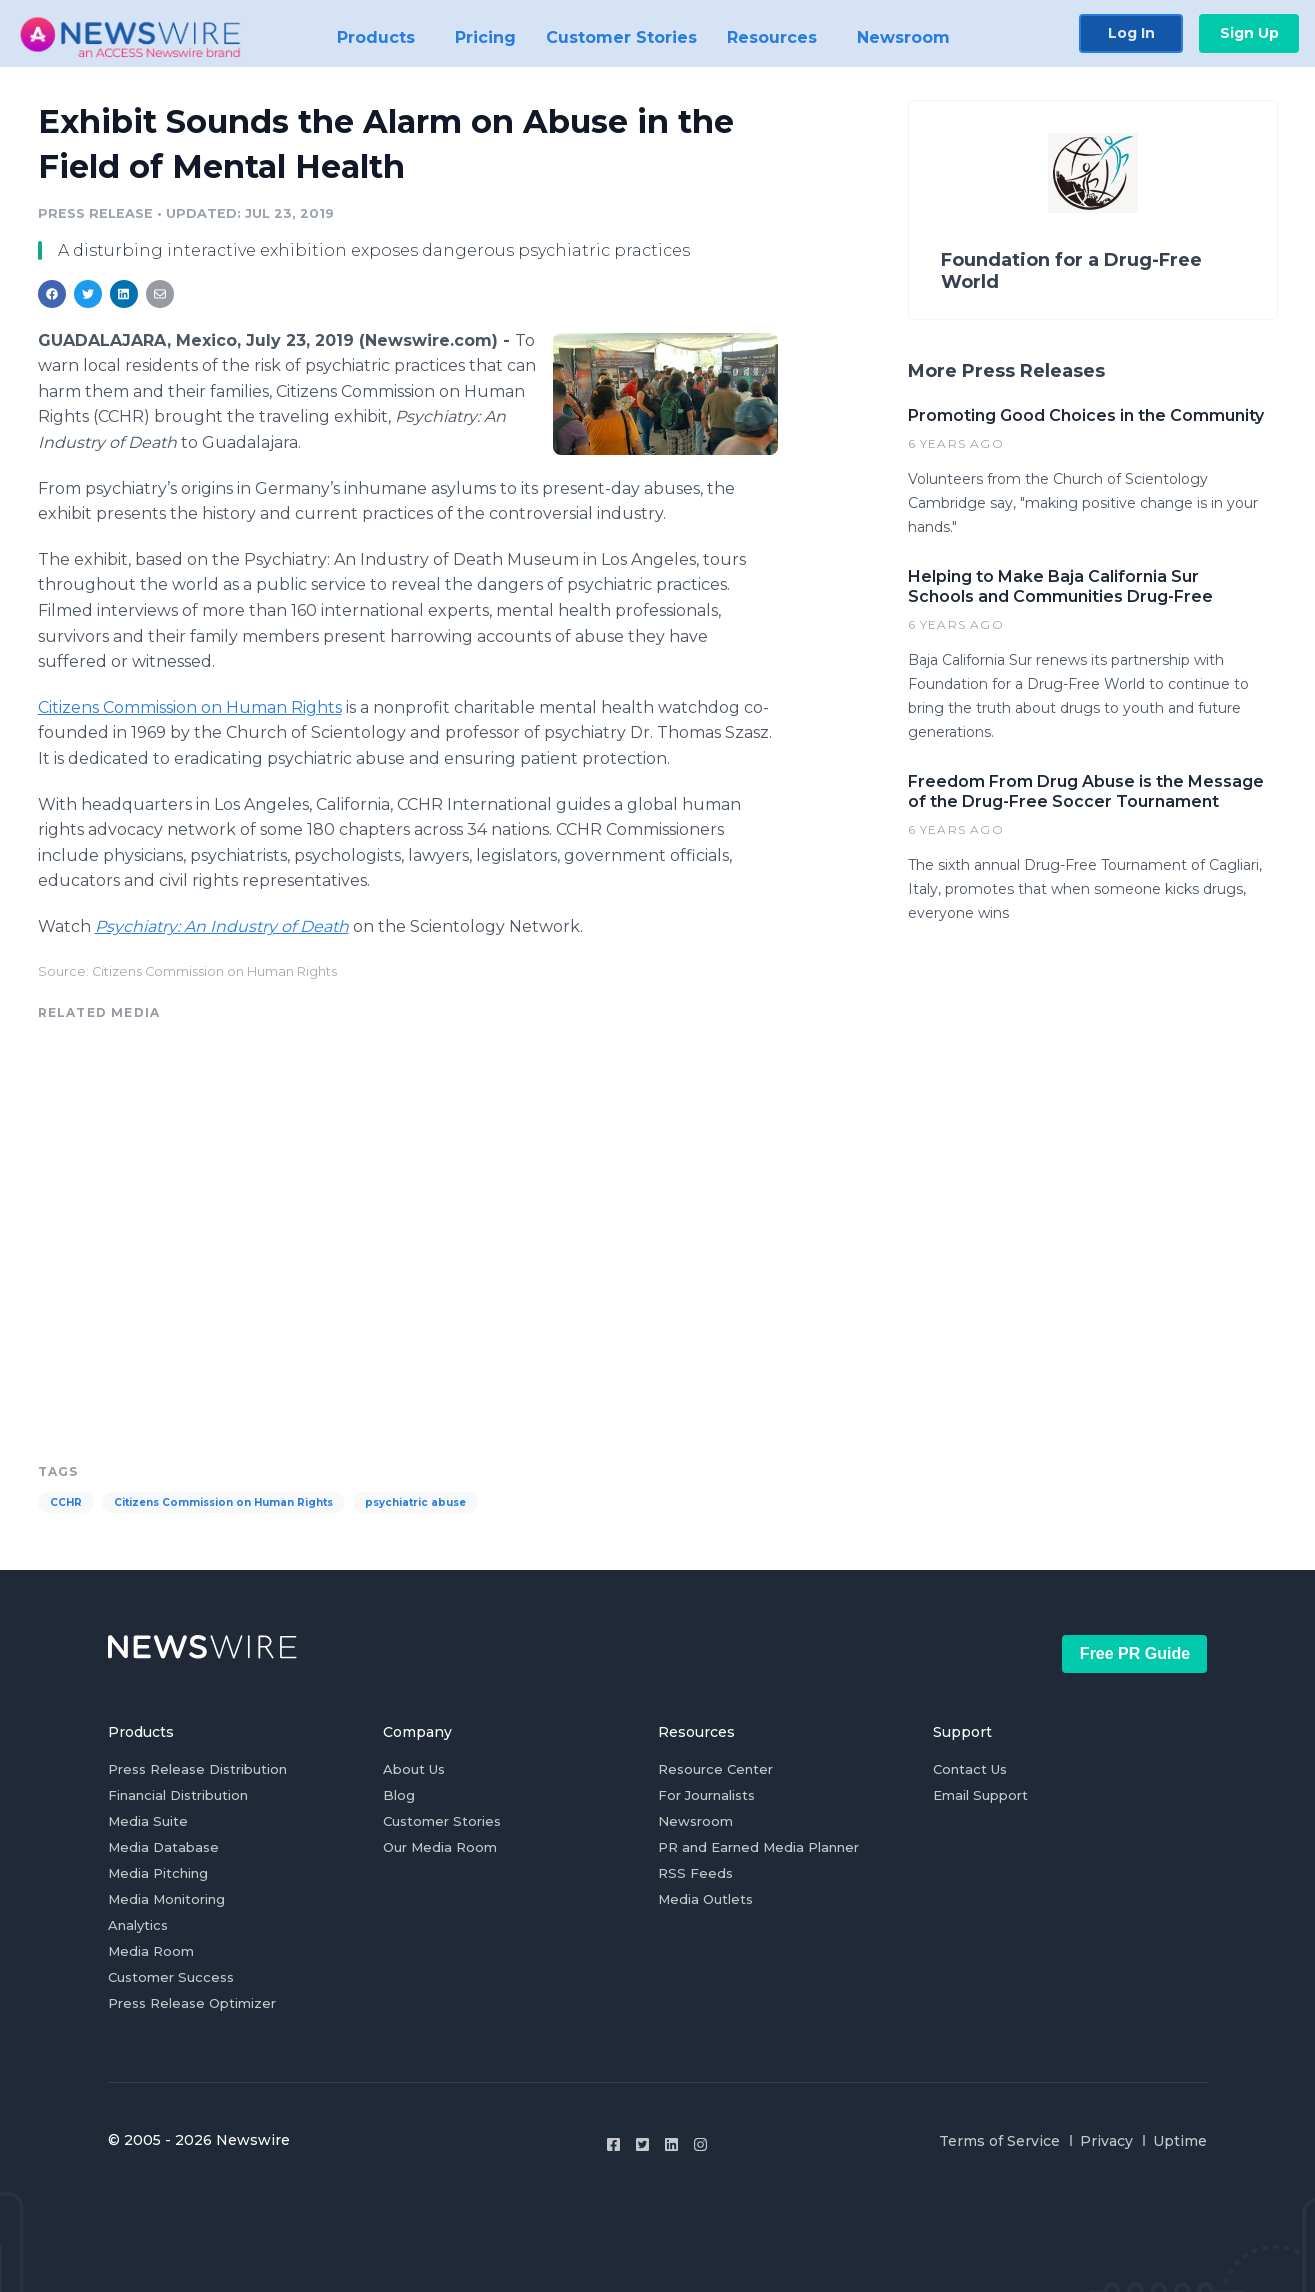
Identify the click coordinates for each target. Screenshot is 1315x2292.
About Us (414, 1769)
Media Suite (148, 1821)
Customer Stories (442, 1821)
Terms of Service (999, 2141)
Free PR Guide (1135, 1653)
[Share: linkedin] (123, 294)
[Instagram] (700, 2144)
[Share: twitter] (88, 294)
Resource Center (715, 1769)
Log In (1131, 32)
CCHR (66, 1502)
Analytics (138, 1925)
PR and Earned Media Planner (758, 1847)
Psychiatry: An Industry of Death (222, 926)
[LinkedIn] (671, 2144)
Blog (399, 1795)
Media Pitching (158, 1873)
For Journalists (706, 1795)
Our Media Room (440, 1847)
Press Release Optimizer (192, 2003)
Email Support (980, 1795)
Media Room (151, 1951)
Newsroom (695, 1821)
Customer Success (171, 1977)
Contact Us (970, 1769)
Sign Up (1249, 32)
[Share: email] (160, 294)
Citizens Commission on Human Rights (190, 707)
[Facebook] (613, 2144)
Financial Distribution (178, 1795)
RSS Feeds (695, 1873)
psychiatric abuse (415, 1502)
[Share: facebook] (52, 294)
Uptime (1180, 2141)
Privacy (1106, 2141)
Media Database (163, 1847)
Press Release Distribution (197, 1769)
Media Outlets (705, 1899)
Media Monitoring (166, 1899)
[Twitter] (642, 2144)
